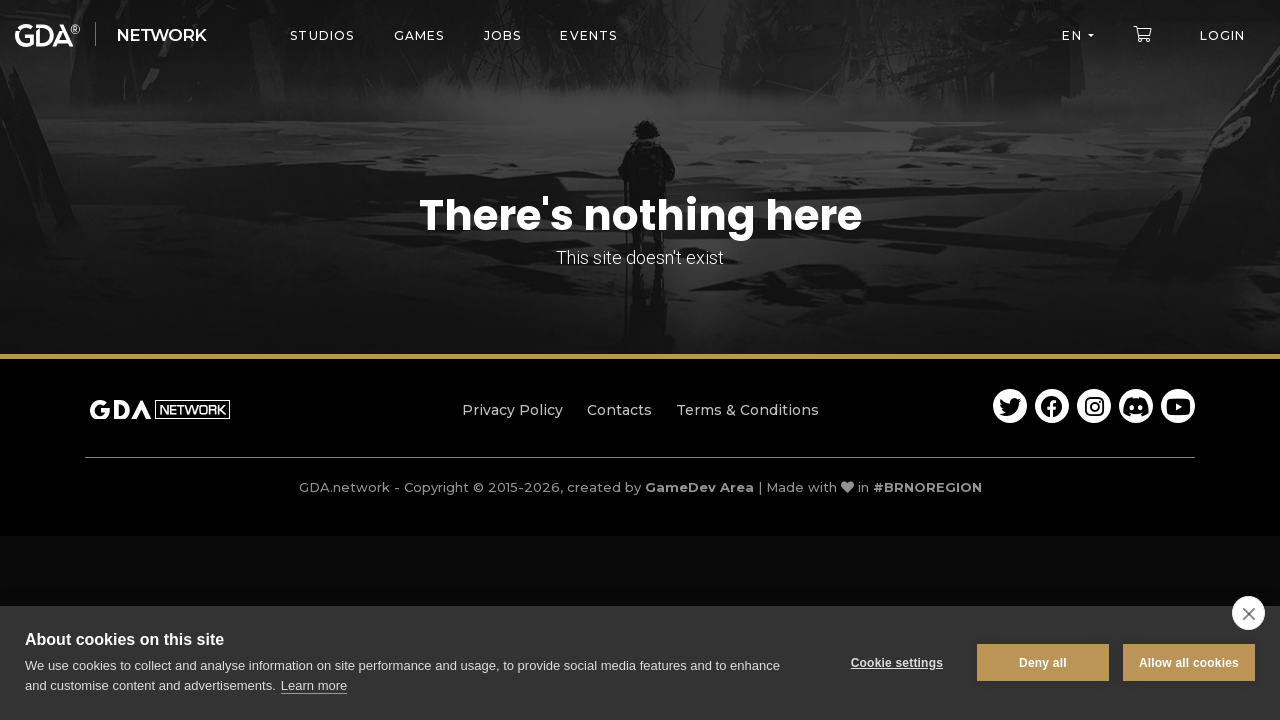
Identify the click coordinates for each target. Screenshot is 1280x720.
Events (588, 35)
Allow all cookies (1189, 663)
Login (1223, 35)
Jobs (503, 35)
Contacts (619, 410)
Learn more (314, 685)
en (1071, 35)
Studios (322, 35)
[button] (1146, 34)
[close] (1248, 613)
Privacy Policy (512, 410)
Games (419, 35)
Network (161, 35)
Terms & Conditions (747, 410)
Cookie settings (897, 663)
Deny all (1043, 663)
